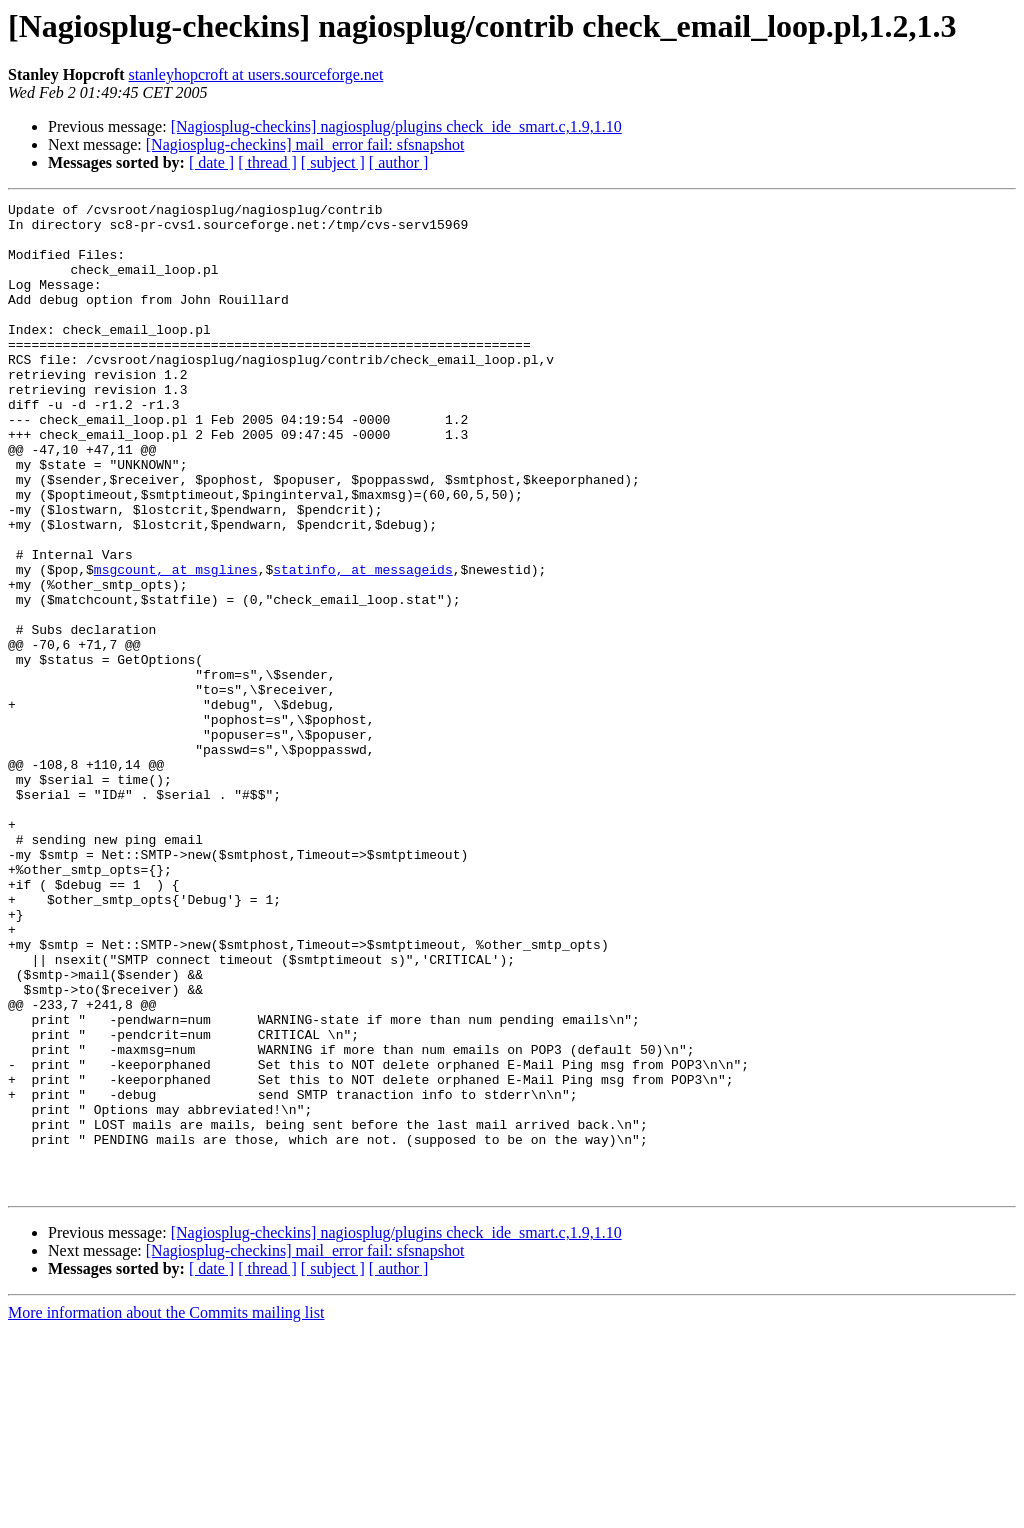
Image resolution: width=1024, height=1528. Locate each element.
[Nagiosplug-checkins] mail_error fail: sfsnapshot (305, 144)
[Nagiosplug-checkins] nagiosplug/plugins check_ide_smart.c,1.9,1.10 (396, 126)
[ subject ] (333, 162)
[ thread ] (267, 162)
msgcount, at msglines (176, 644)
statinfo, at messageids (362, 644)
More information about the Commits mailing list (166, 1510)
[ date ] (211, 162)
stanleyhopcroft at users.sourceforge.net (256, 74)
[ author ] (399, 162)
